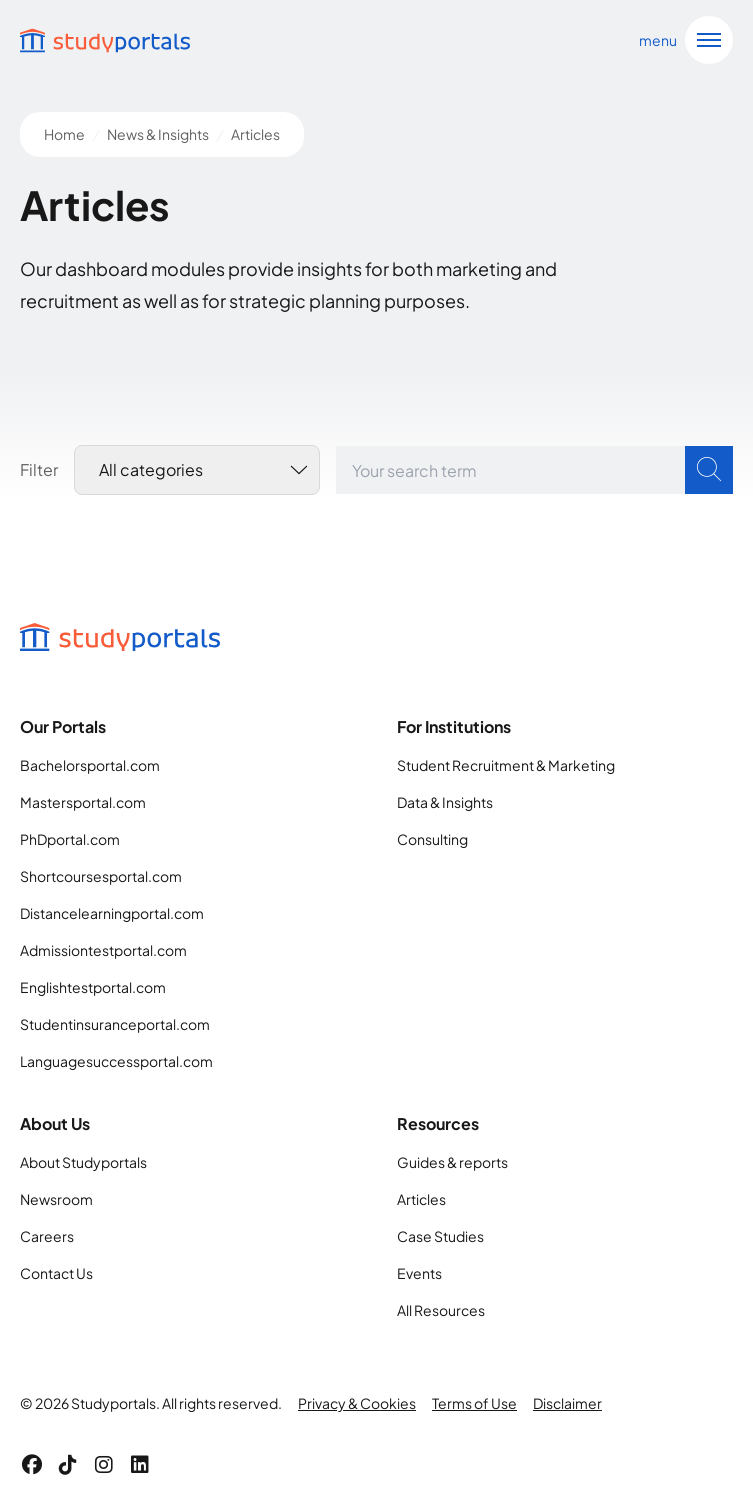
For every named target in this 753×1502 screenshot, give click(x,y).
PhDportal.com (70, 839)
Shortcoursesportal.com (101, 876)
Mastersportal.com (83, 802)
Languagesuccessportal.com (116, 1061)
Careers (47, 1236)
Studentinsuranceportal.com (115, 1024)
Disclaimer (567, 1403)
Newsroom (56, 1199)
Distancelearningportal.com (112, 913)
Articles (421, 1199)
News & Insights (158, 134)
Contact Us (56, 1273)
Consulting (432, 839)
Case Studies (440, 1236)
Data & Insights (445, 802)
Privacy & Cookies (357, 1403)
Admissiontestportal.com (103, 950)
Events (419, 1273)
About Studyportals (83, 1162)
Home (64, 134)
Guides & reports (452, 1162)
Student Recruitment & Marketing (506, 765)
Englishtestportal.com (93, 987)
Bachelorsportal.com (90, 765)
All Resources (441, 1310)
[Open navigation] (682, 40)
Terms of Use (474, 1403)
